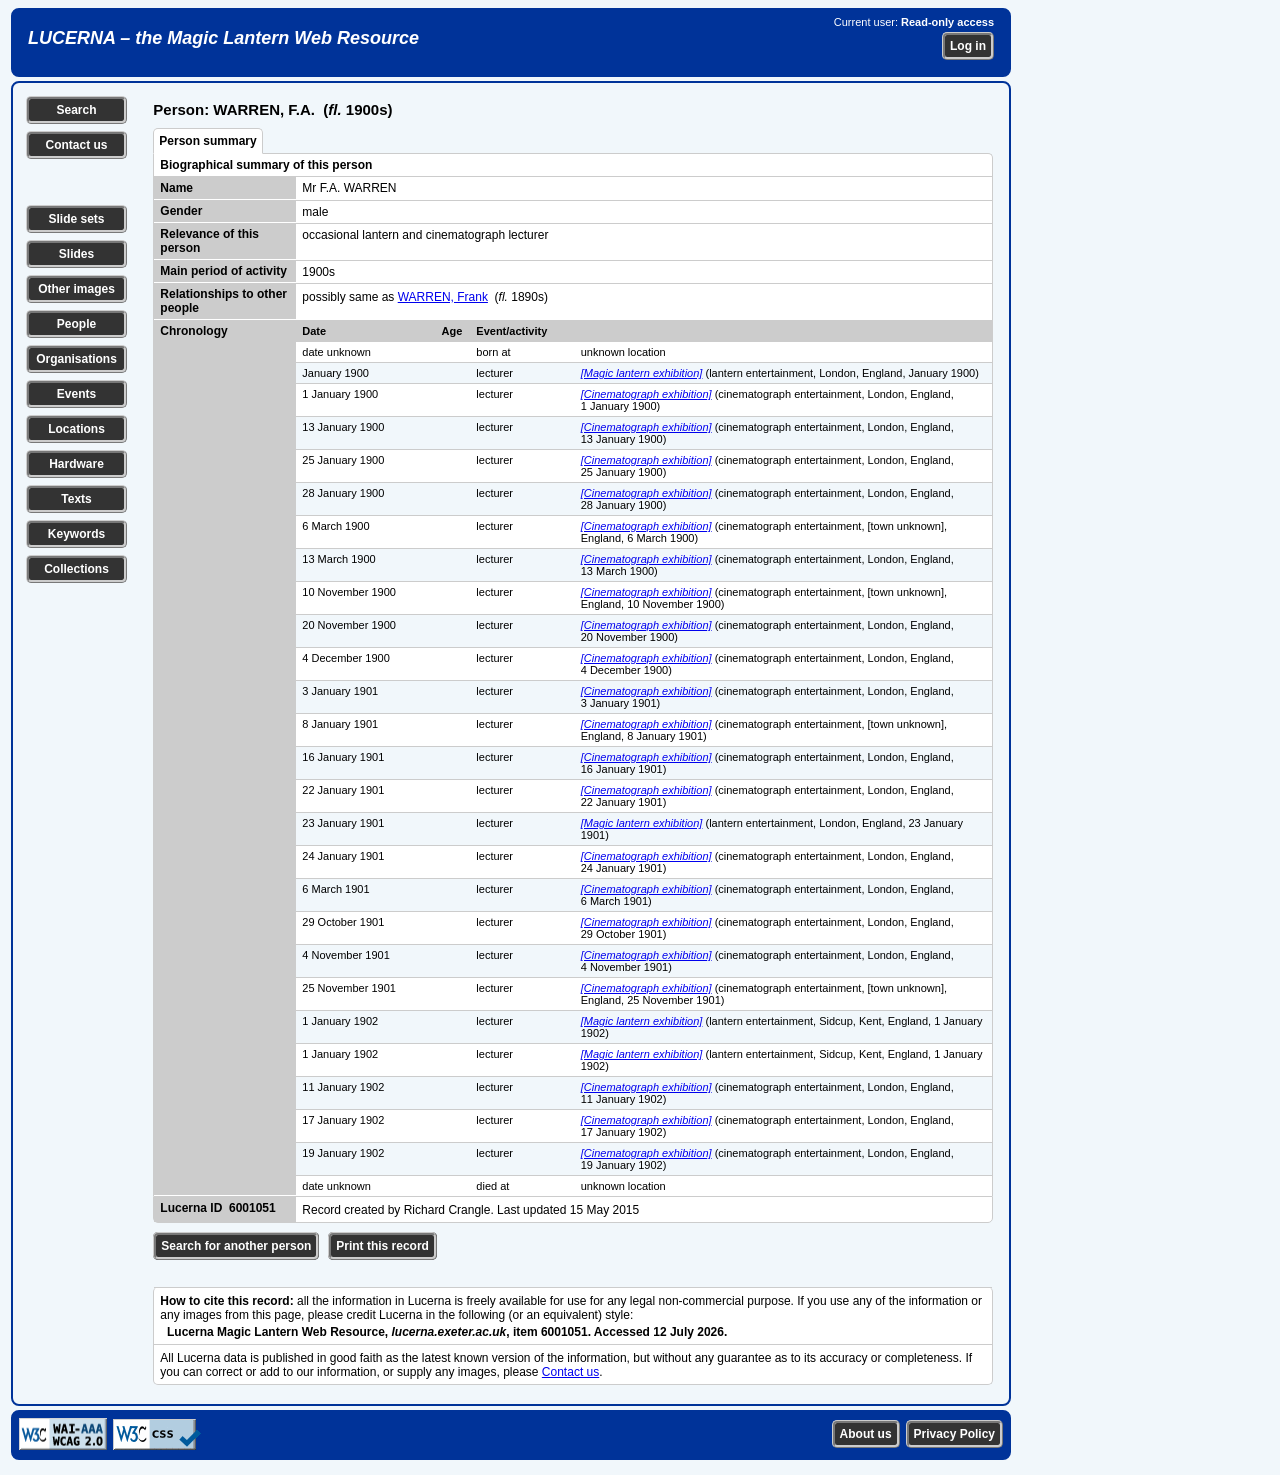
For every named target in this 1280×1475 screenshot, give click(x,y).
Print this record (382, 1246)
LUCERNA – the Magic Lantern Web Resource (223, 38)
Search (76, 110)
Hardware (76, 464)
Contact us (76, 145)
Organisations (76, 359)
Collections (76, 569)
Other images (76, 289)
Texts (76, 499)
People (76, 324)
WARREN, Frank (443, 297)
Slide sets (76, 219)
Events (76, 394)
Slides (76, 254)
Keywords (76, 534)
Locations (76, 429)
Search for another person (236, 1246)
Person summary (207, 141)
